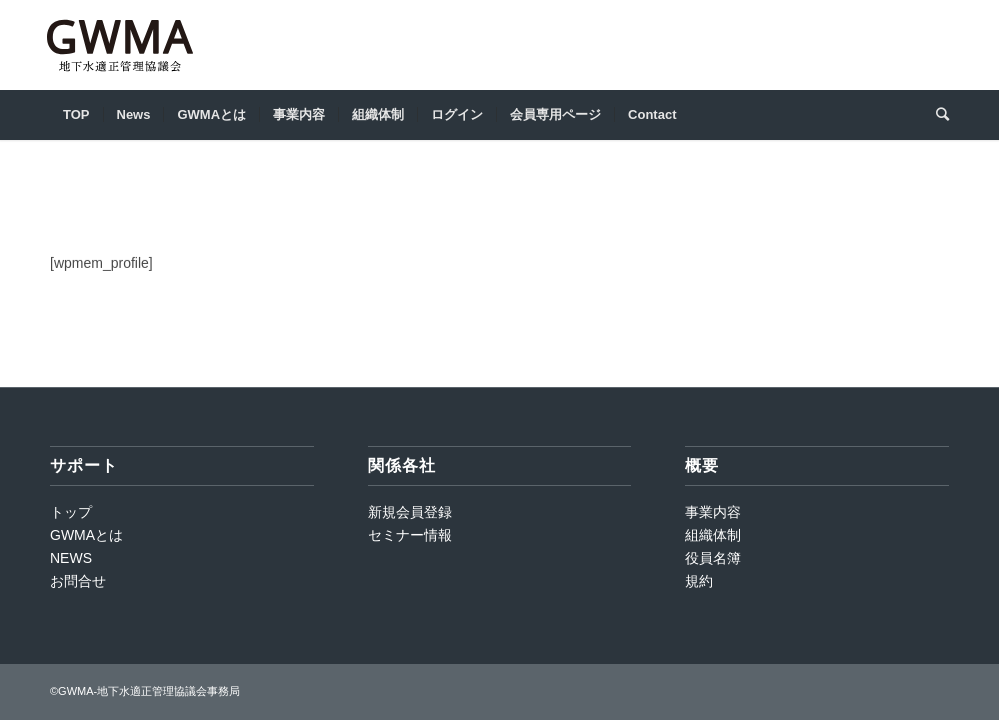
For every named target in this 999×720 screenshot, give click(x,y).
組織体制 (713, 535)
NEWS (71, 558)
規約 (699, 581)
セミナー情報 (410, 535)
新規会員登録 (410, 512)
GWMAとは (86, 535)
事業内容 (713, 512)
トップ (71, 512)
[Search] (936, 115)
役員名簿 (713, 558)
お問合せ (78, 581)
